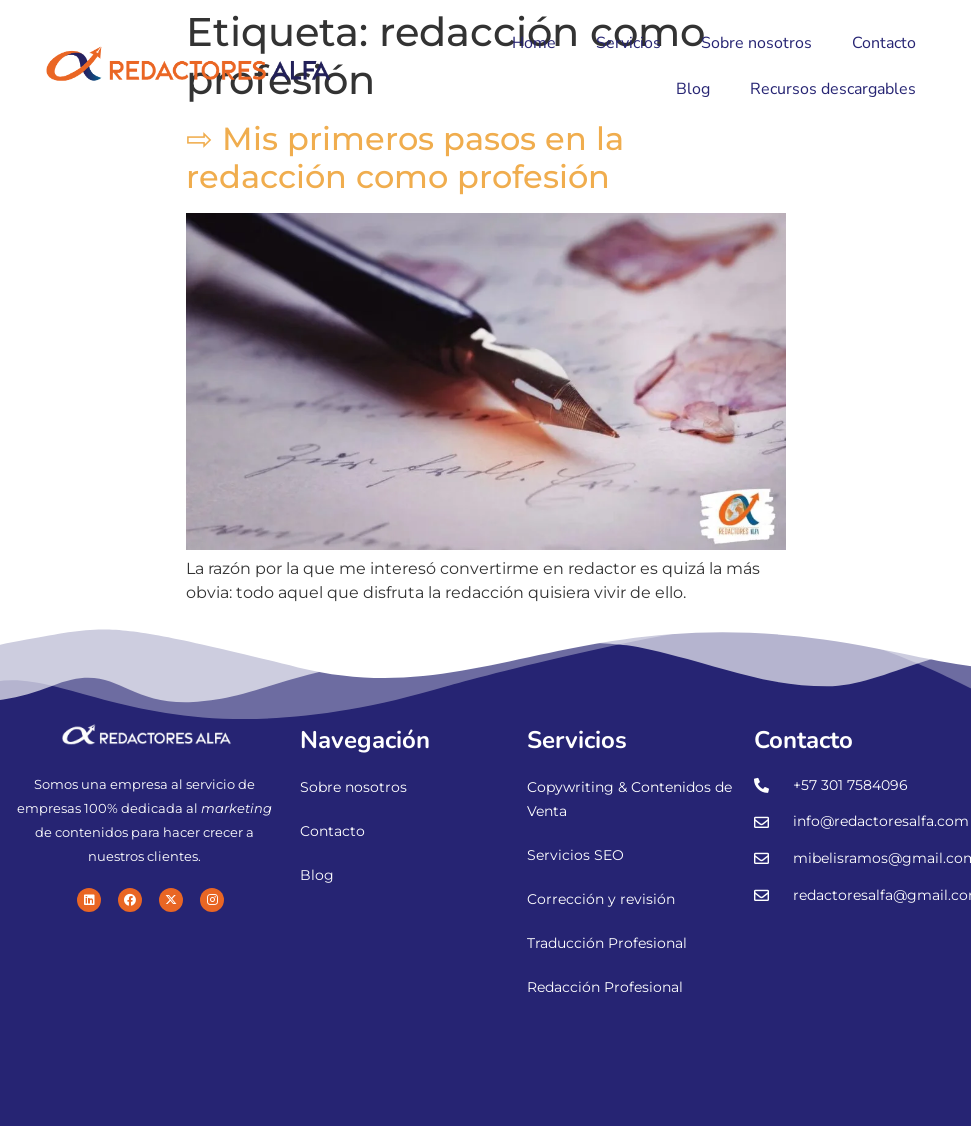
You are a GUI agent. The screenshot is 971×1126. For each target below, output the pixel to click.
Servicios (628, 43)
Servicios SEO (575, 855)
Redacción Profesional (605, 987)
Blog (693, 89)
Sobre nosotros (756, 43)
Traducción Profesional (607, 943)
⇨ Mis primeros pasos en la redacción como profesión (405, 157)
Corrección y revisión (601, 899)
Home (534, 43)
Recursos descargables (833, 89)
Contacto (884, 43)
